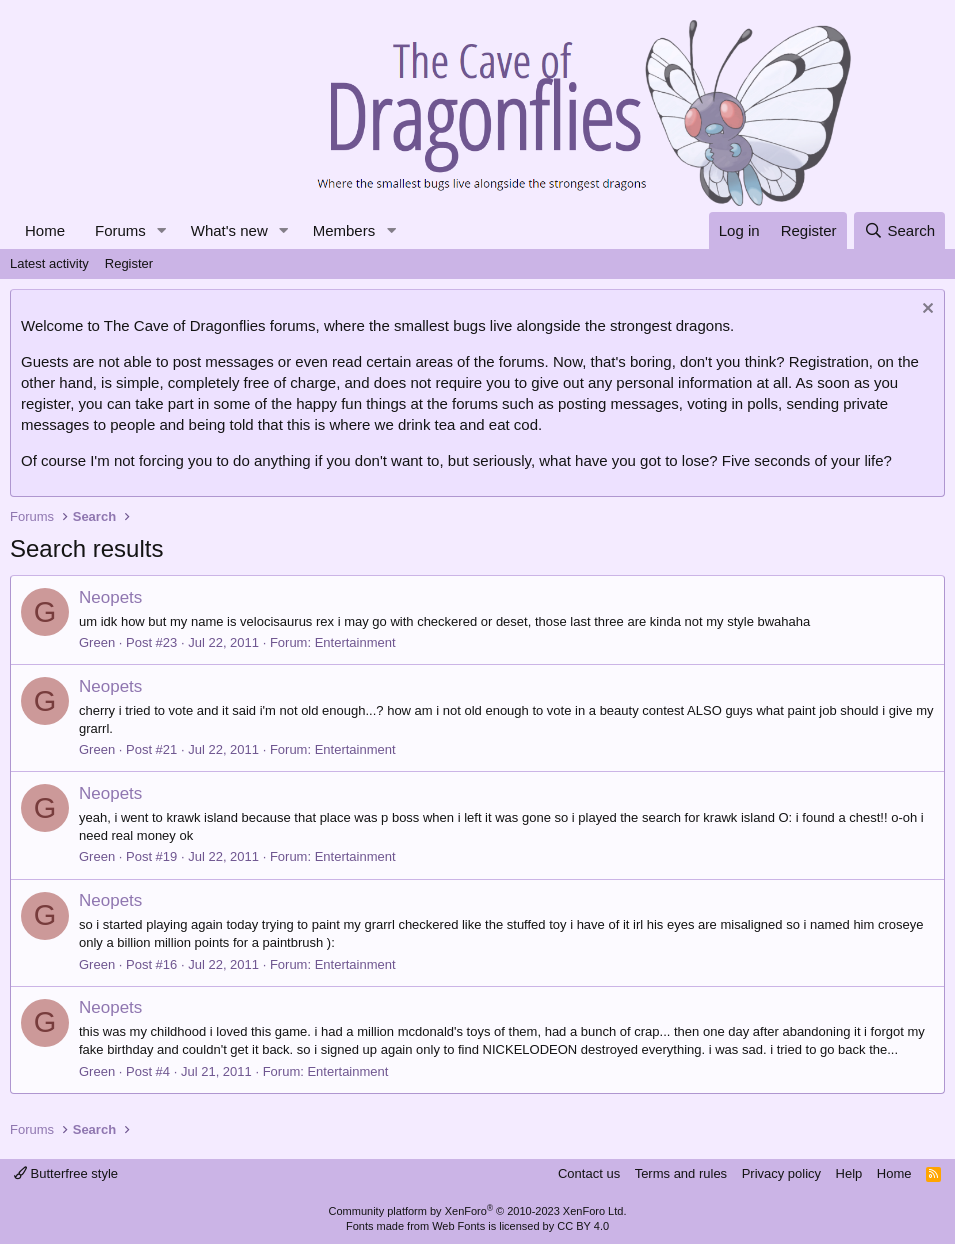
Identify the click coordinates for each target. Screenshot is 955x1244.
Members (344, 230)
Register (129, 263)
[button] (162, 230)
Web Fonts (458, 1226)
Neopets (110, 597)
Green (97, 642)
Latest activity (49, 263)
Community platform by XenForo (478, 1211)
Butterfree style (66, 1173)
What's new (229, 230)
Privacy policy (781, 1173)
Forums (120, 230)
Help (849, 1173)
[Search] (899, 230)
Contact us (589, 1173)
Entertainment (355, 642)
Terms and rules (681, 1173)
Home (45, 230)
